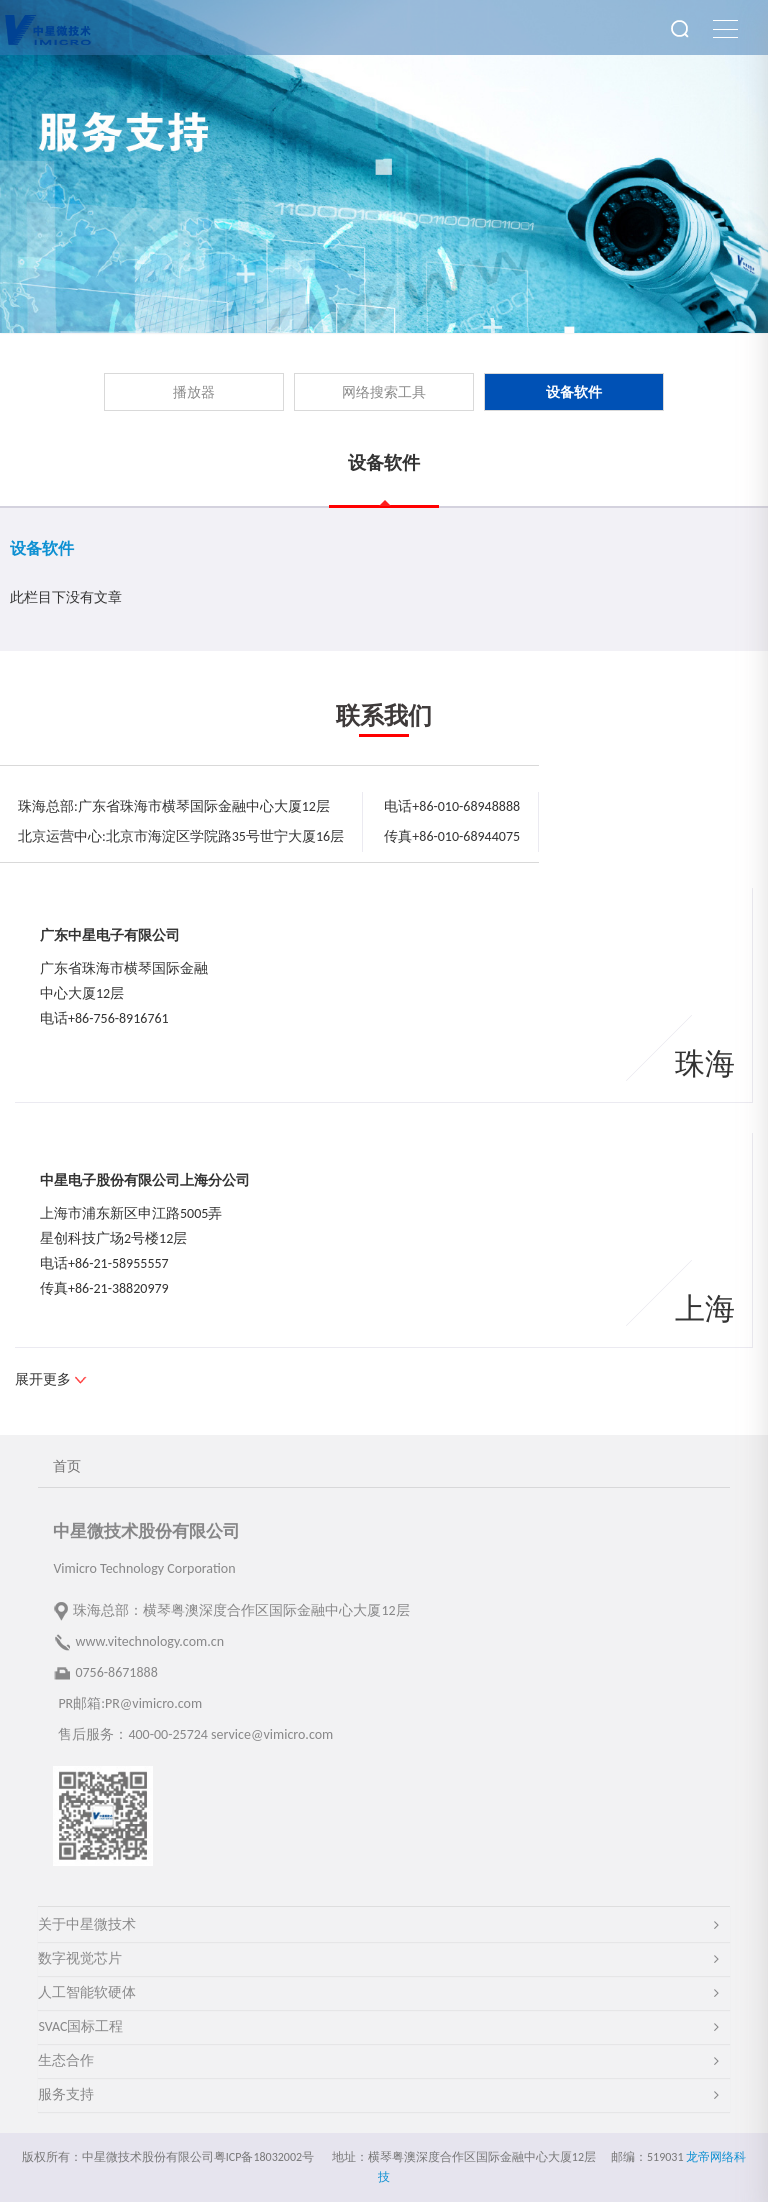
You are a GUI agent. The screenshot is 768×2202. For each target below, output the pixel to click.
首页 (67, 1466)
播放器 (194, 392)
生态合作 (66, 2060)
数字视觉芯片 (80, 1958)
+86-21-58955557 (118, 1263)
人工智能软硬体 (87, 1992)
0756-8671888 (116, 1672)
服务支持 (66, 2094)
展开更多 (43, 1379)
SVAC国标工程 (80, 2026)
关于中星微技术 (87, 1924)
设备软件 (574, 392)
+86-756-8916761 (118, 1018)
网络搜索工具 (384, 392)
